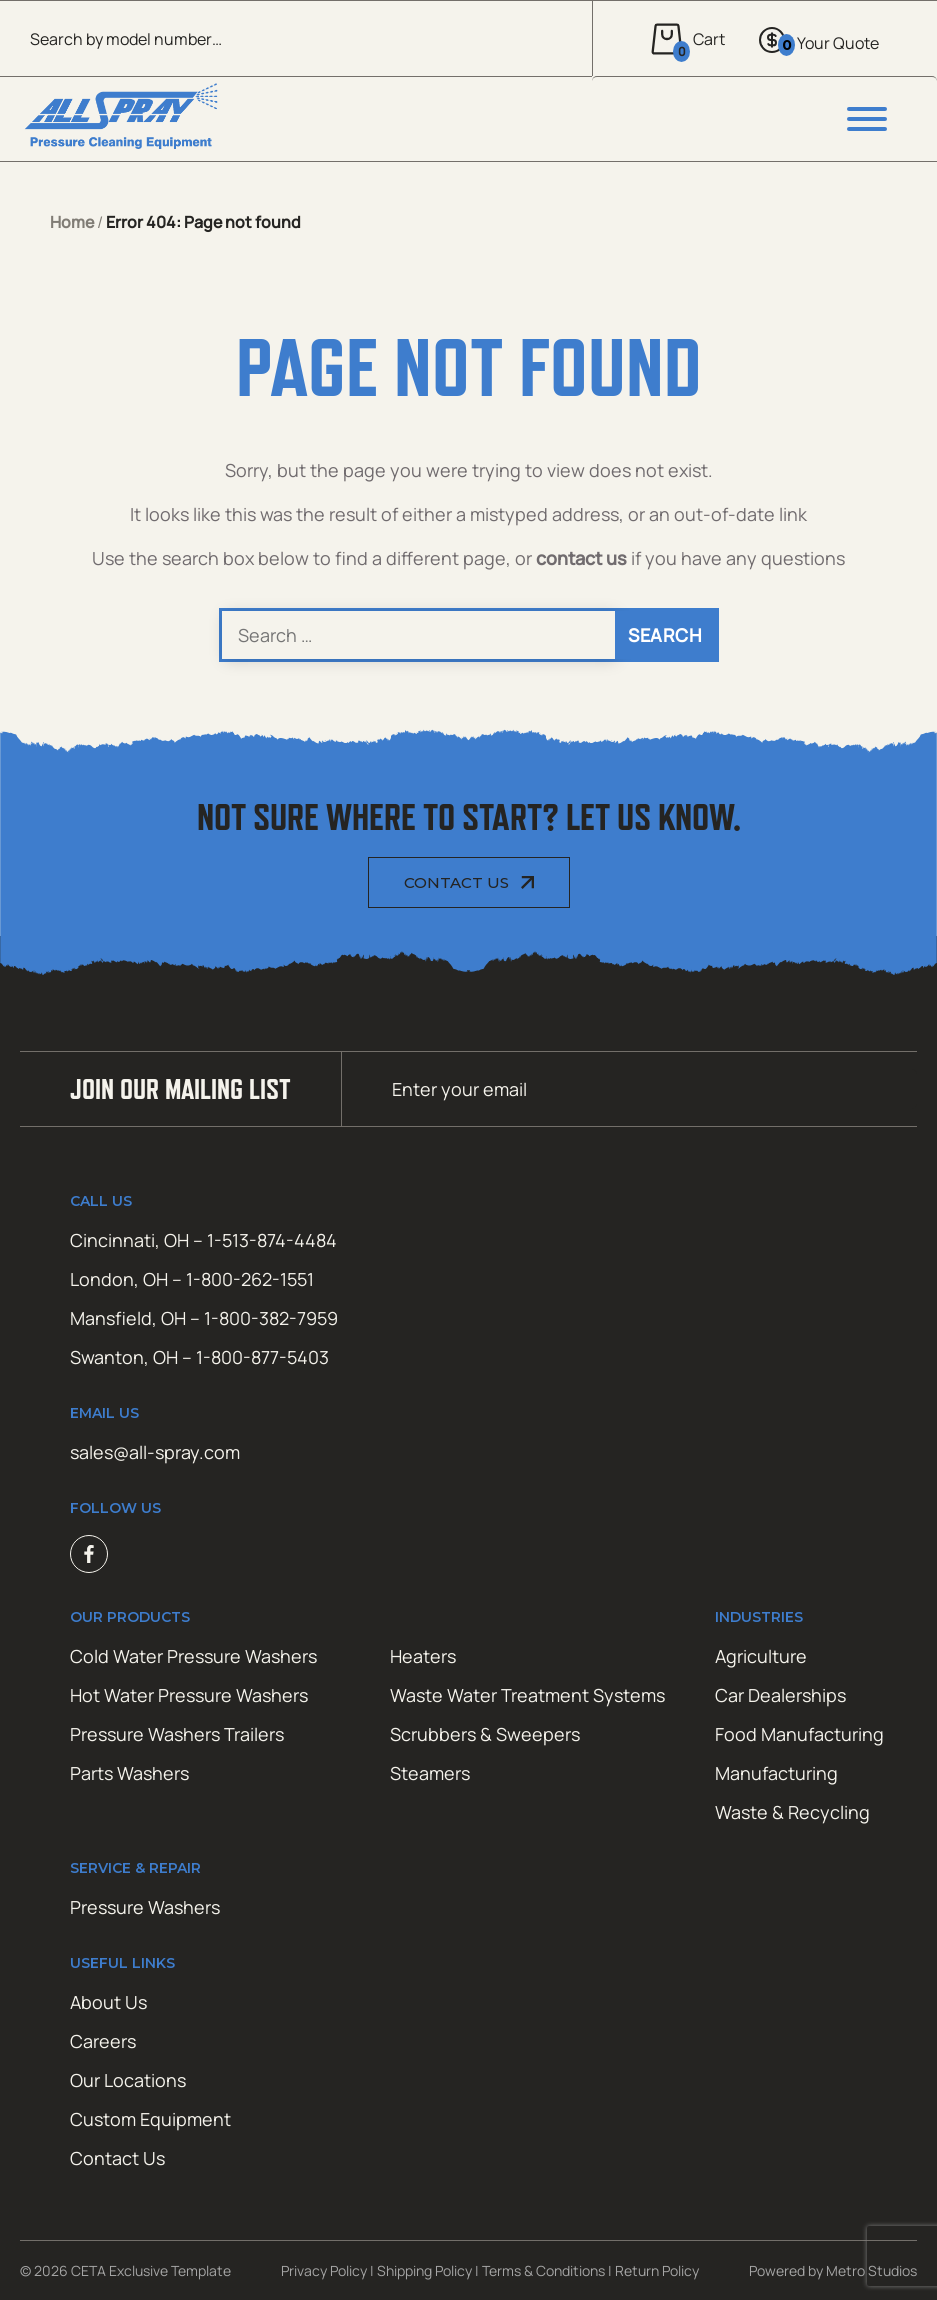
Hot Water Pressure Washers (189, 1695)
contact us (581, 558)
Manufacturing (776, 1773)
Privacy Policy (324, 2270)
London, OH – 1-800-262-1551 (192, 1279)
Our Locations (128, 2080)
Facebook (89, 1554)
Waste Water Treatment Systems (527, 1695)
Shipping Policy (424, 2270)
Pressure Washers (145, 1907)
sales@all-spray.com (155, 1452)
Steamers (430, 1773)
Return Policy (657, 2270)
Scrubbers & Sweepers (485, 1734)
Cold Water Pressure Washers (193, 1656)
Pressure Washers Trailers (177, 1734)
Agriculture (761, 1656)
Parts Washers (129, 1773)
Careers (103, 2041)
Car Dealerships (780, 1695)
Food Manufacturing (799, 1734)
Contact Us (456, 882)
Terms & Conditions (543, 2270)
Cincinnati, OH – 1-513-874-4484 (203, 1240)
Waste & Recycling (792, 1812)
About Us (108, 2002)
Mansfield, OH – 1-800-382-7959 (204, 1318)
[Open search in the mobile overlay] (296, 38)
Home (72, 222)
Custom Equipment (150, 2119)
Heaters (423, 1656)
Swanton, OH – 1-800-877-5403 (199, 1357)
